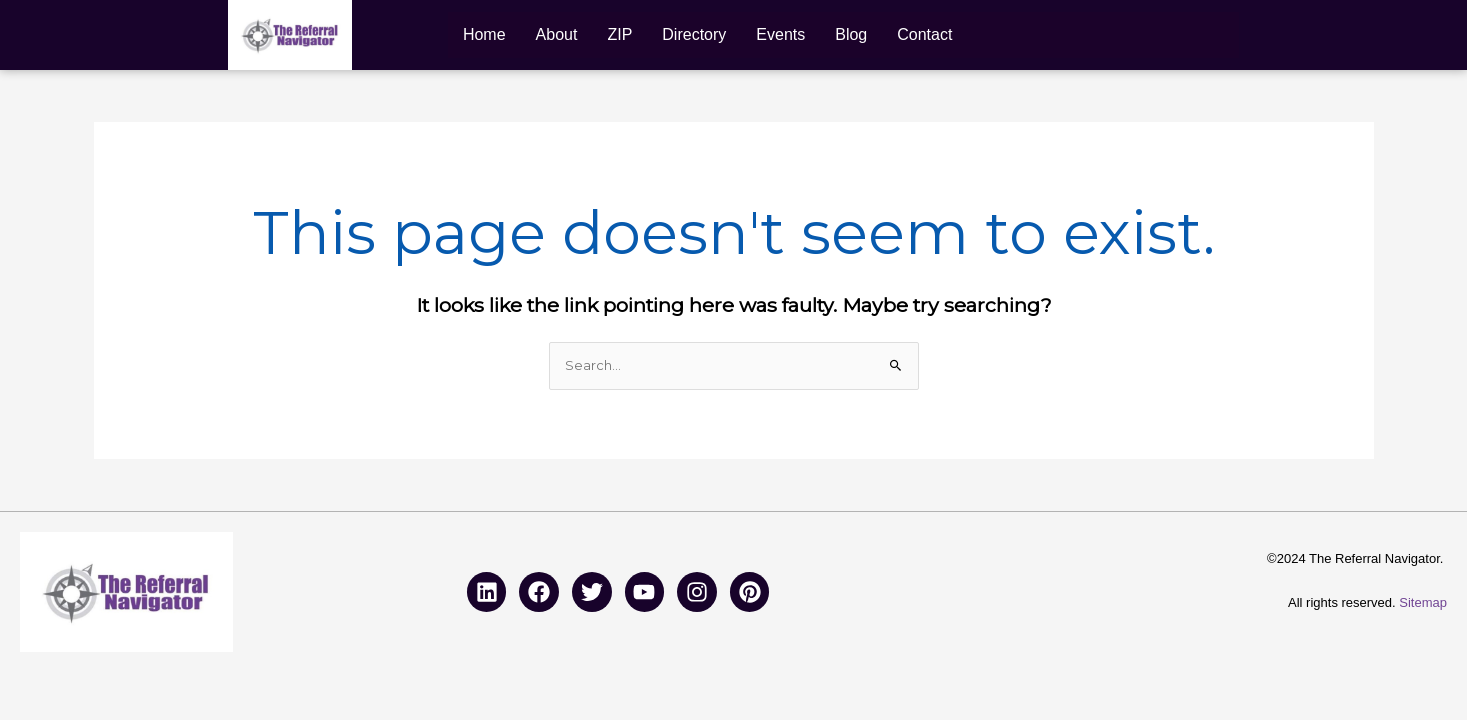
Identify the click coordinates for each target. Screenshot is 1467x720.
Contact (924, 34)
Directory (694, 34)
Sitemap (1423, 602)
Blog (851, 34)
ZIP (619, 34)
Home (484, 34)
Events (780, 34)
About (557, 34)
